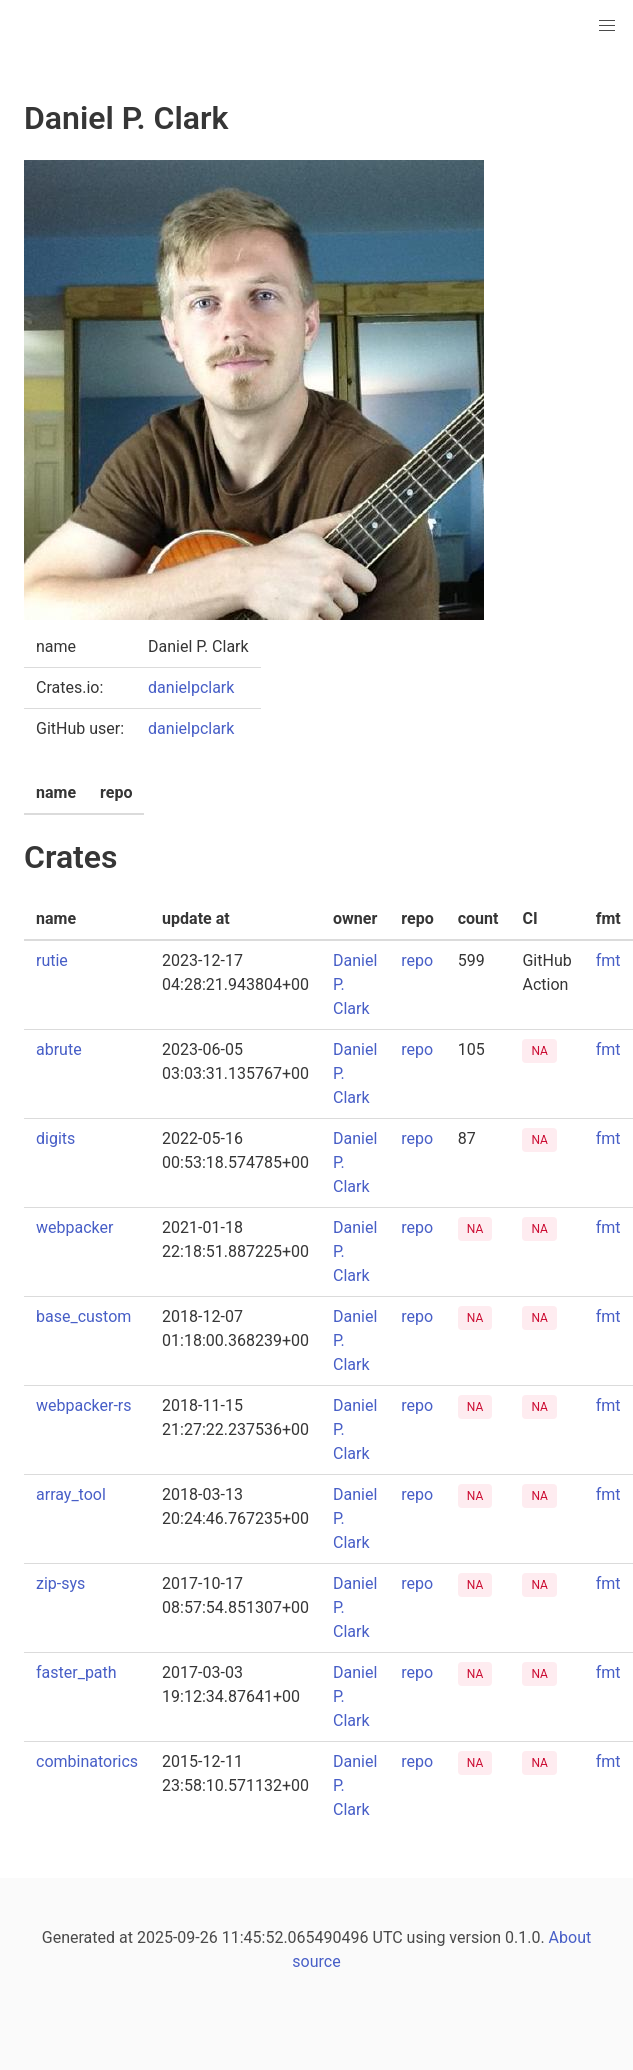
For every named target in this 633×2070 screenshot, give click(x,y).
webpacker (74, 1227)
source (316, 1961)
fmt (608, 960)
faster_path (76, 1672)
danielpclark (191, 687)
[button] (607, 26)
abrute (59, 1049)
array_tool (71, 1494)
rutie (52, 960)
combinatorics (87, 1761)
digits (55, 1138)
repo (417, 960)
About (570, 1937)
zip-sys (60, 1583)
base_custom (83, 1316)
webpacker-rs (84, 1405)
